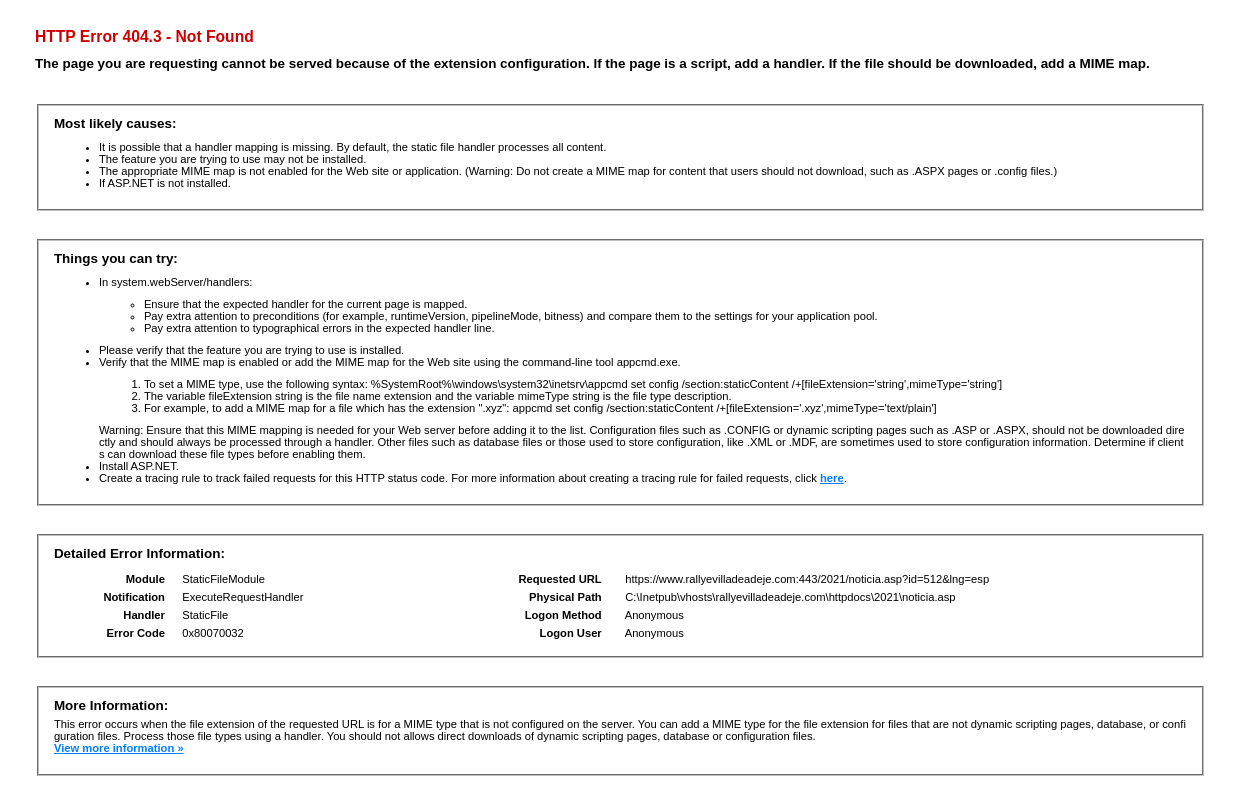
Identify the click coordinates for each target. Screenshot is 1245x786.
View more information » (119, 748)
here (832, 478)
